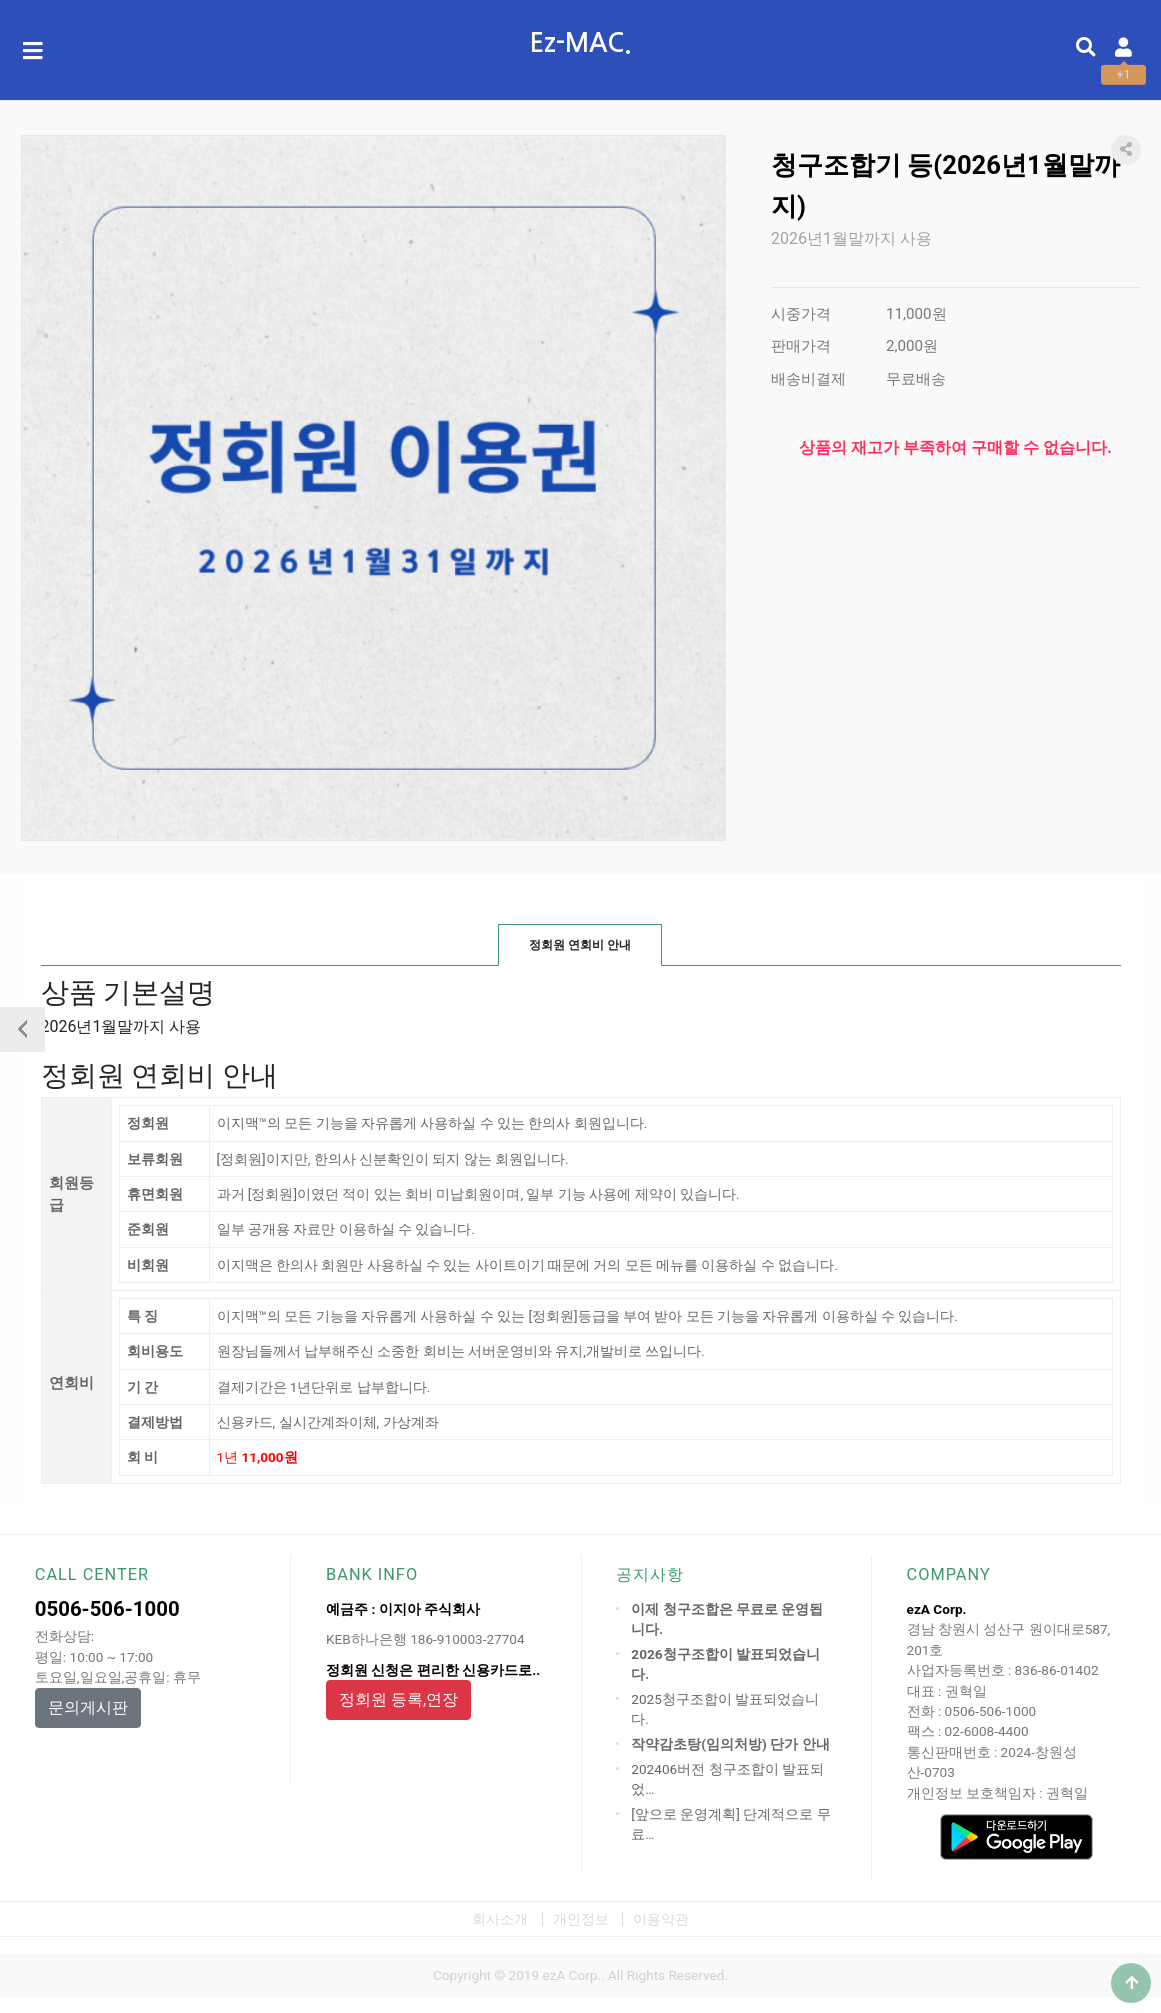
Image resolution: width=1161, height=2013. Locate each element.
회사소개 (500, 1919)
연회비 (71, 1382)
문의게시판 (88, 1707)
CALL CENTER (92, 1574)
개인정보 (581, 1919)
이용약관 (661, 1919)
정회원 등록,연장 (398, 1699)
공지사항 (650, 1574)
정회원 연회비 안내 (580, 945)
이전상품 (22, 1029)
